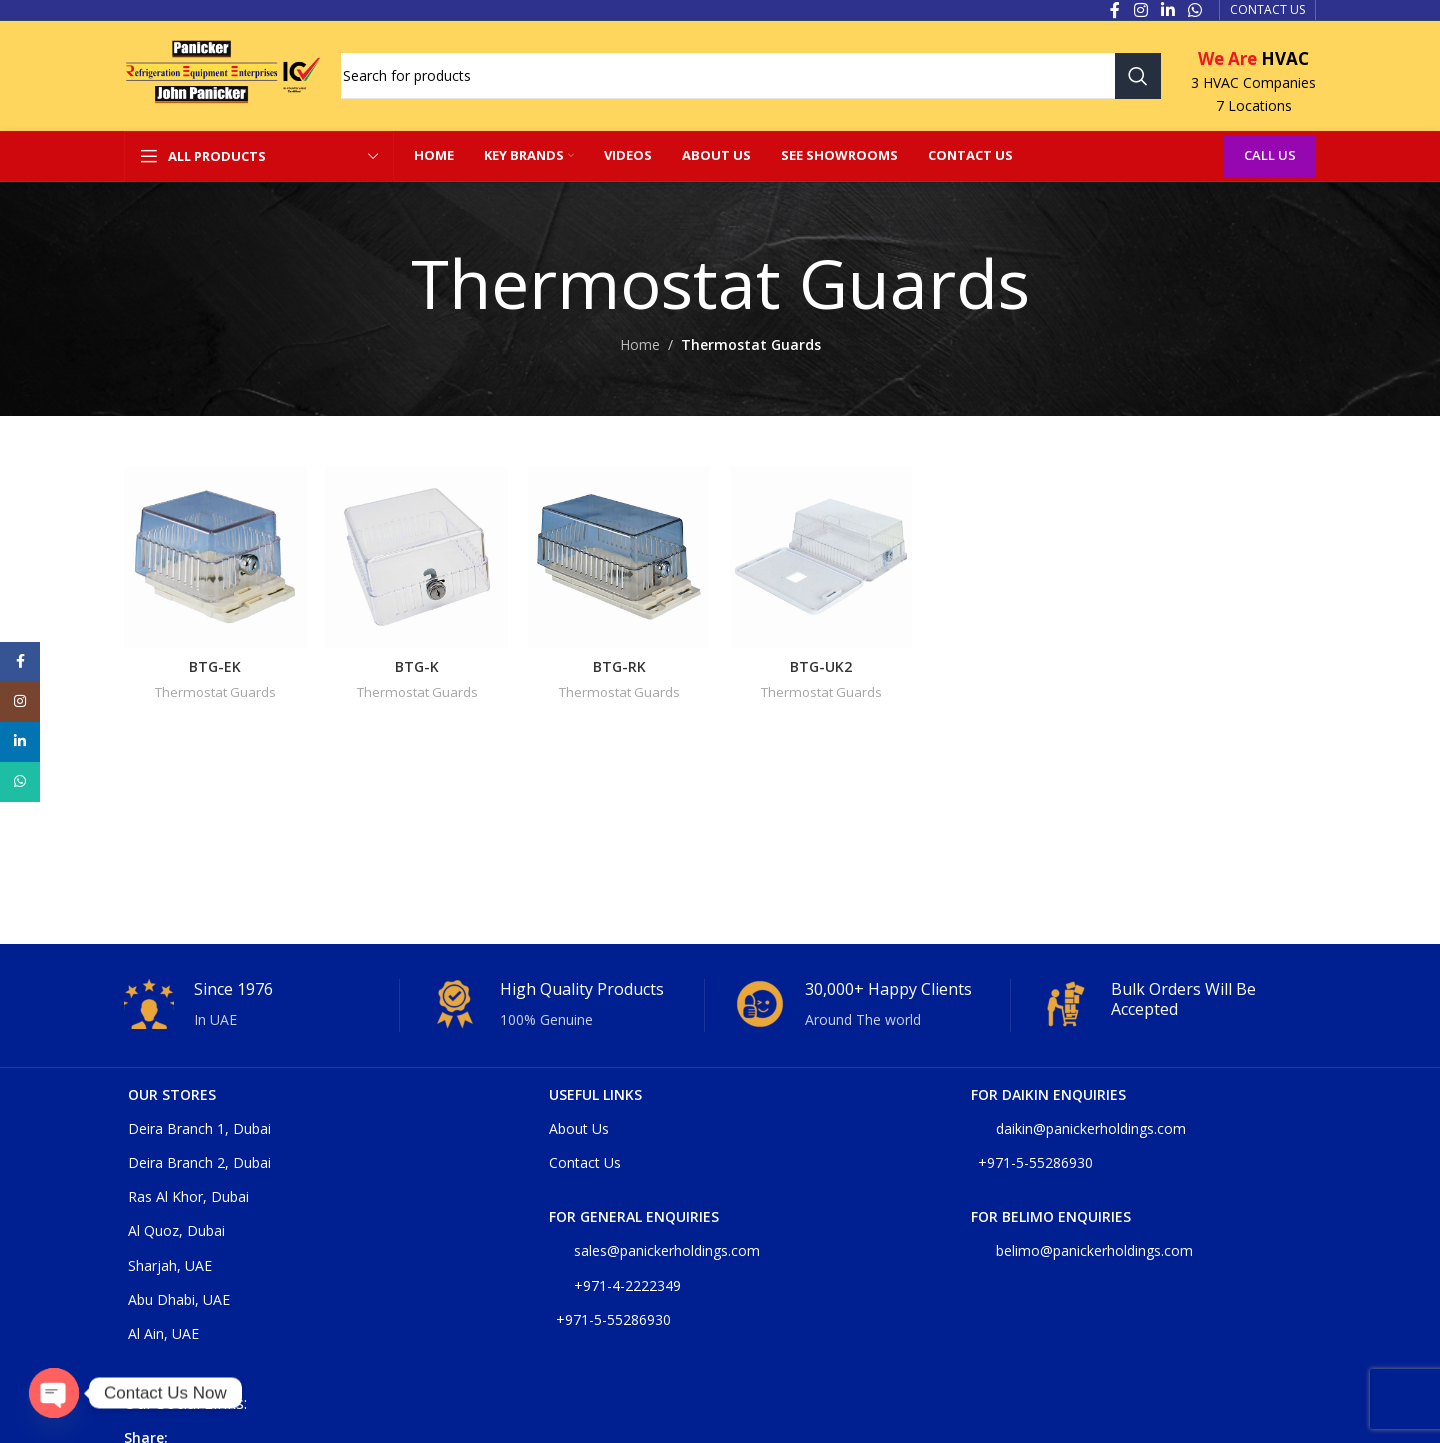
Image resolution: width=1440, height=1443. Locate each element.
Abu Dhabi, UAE (179, 1299)
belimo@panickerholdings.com (1082, 1250)
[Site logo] (222, 74)
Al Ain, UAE (163, 1333)
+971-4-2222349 (615, 1285)
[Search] (751, 76)
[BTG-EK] (215, 557)
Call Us (1270, 155)
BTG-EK (215, 666)
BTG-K (417, 666)
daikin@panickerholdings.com (1078, 1128)
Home (640, 344)
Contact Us (585, 1162)
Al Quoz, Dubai (176, 1230)
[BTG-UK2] (821, 557)
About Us (579, 1128)
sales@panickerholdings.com (654, 1250)
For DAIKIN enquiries (1048, 1094)
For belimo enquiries (1051, 1216)
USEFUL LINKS (595, 1094)
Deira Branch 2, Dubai (199, 1162)
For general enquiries (634, 1216)
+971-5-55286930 (613, 1319)
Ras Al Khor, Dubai (188, 1196)
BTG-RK (619, 666)
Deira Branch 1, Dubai (199, 1128)
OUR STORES (172, 1094)
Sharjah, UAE (170, 1265)
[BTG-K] (417, 557)
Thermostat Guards (215, 692)
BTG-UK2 (821, 666)
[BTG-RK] (619, 557)
